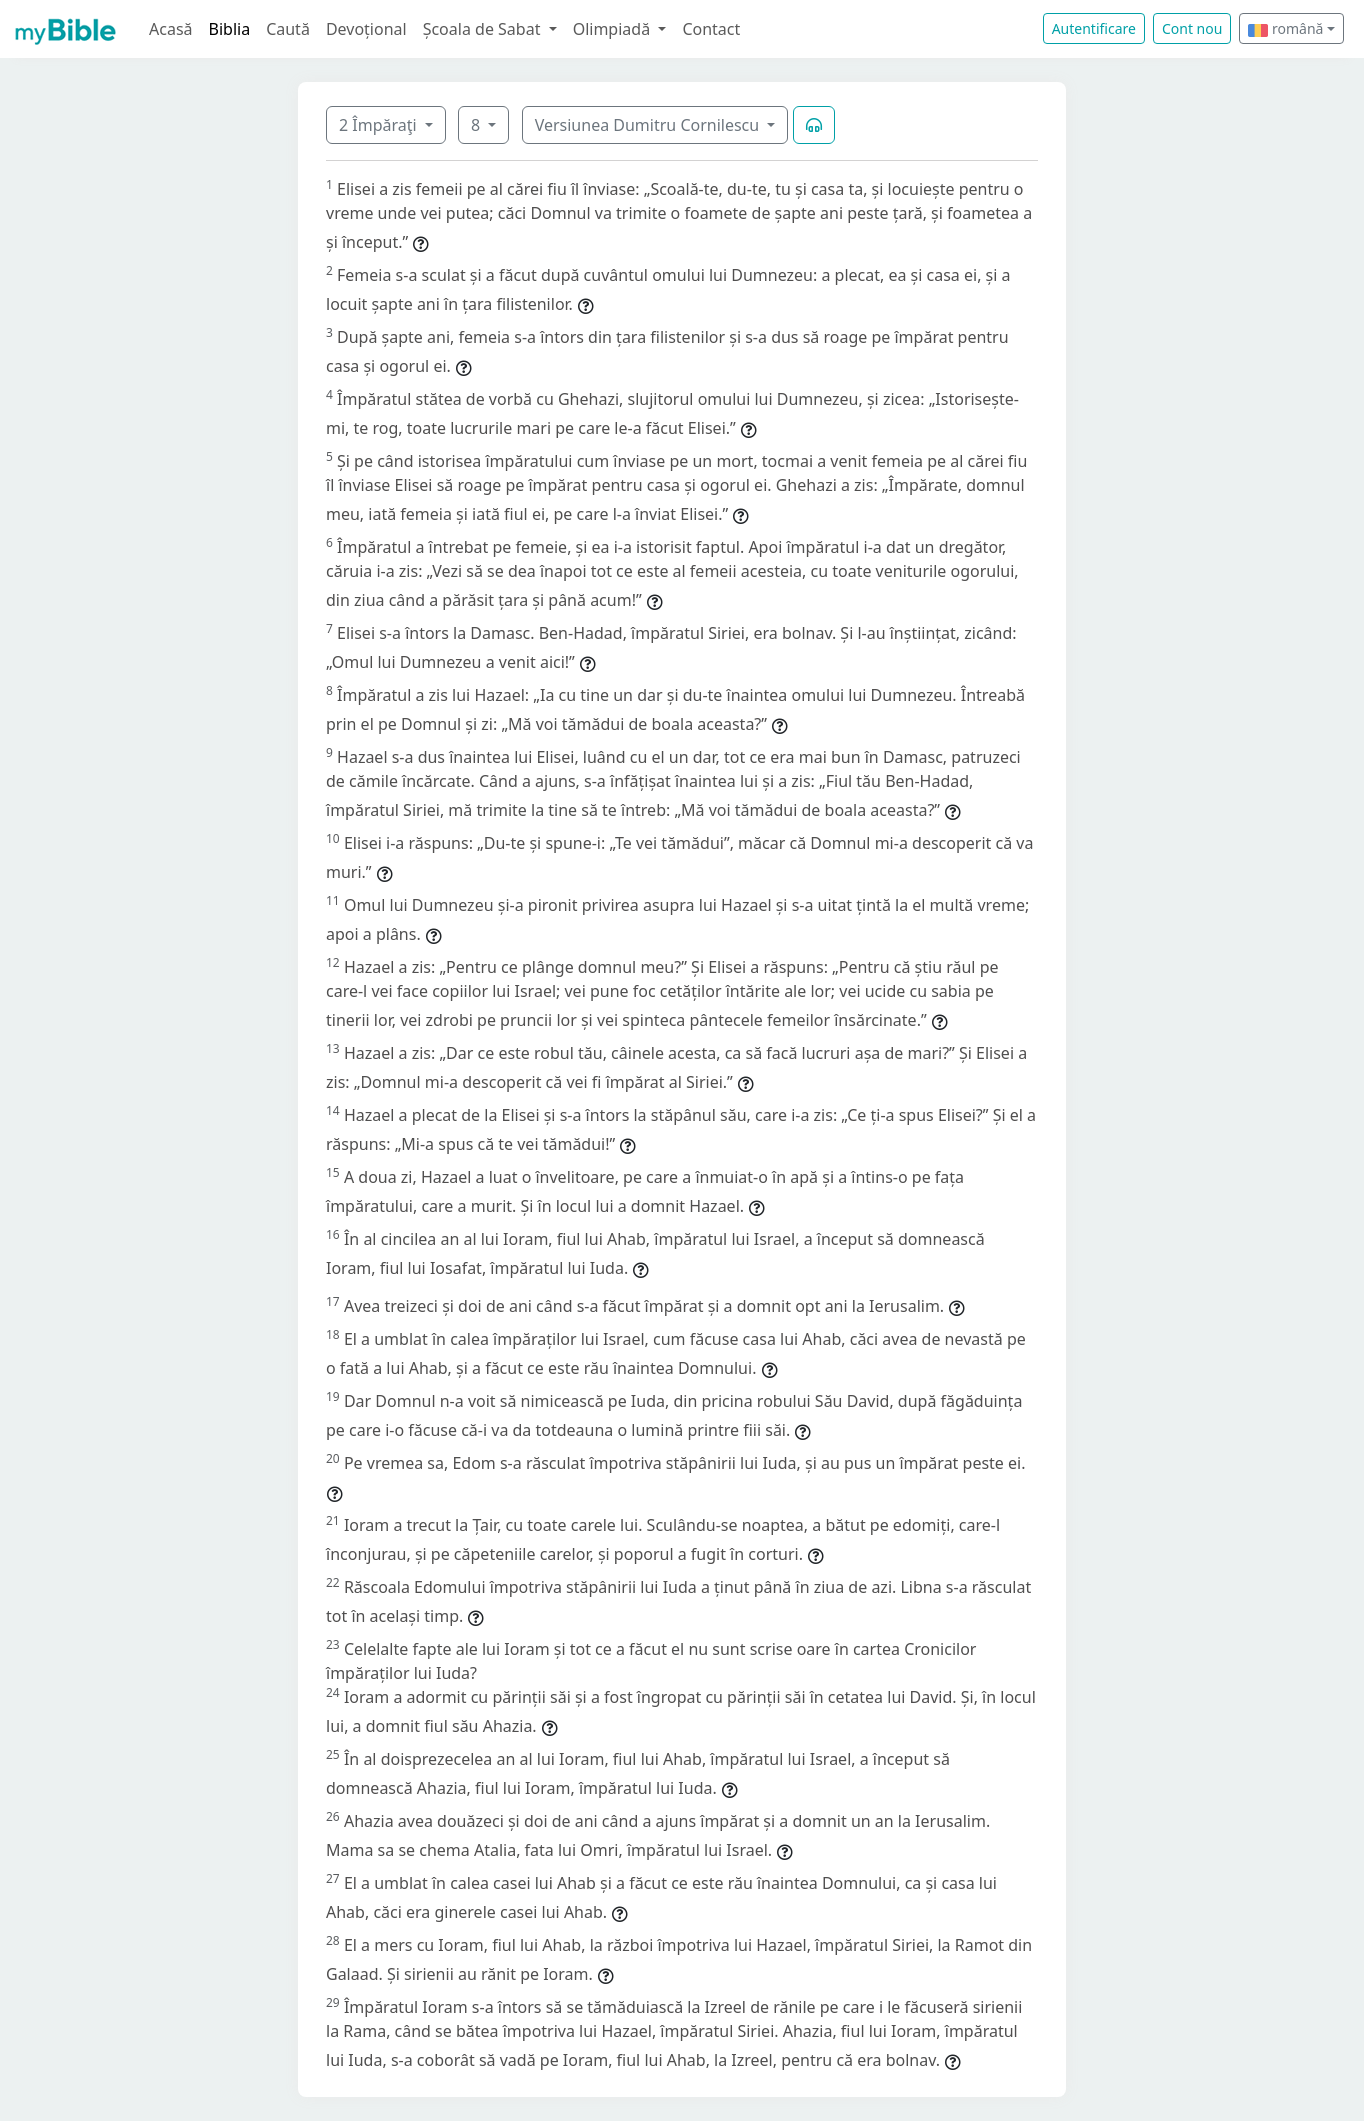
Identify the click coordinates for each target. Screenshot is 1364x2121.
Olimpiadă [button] (614, 29)
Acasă (171, 29)
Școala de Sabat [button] (484, 29)
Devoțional (366, 29)
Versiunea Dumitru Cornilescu (649, 125)
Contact (711, 29)
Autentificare (1094, 28)
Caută (288, 29)
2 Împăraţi (380, 125)
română (1285, 28)
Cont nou (1192, 28)
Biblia (230, 29)
